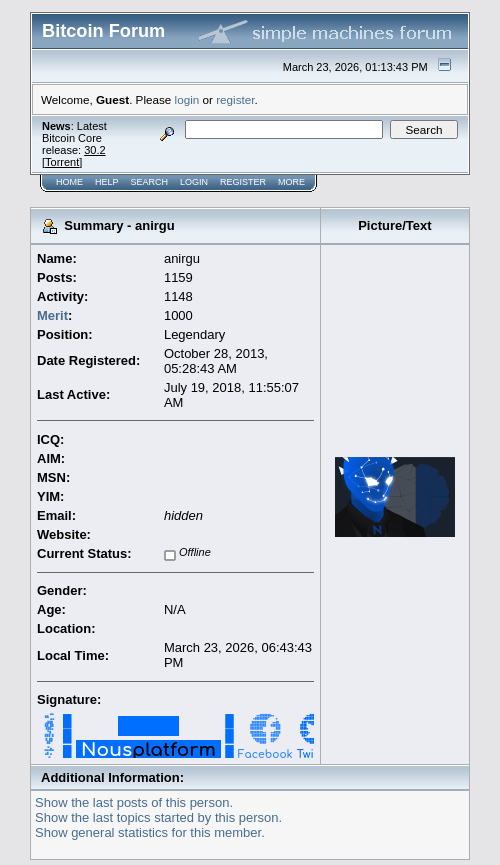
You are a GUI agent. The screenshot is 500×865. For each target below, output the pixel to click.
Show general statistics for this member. (150, 832)
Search (150, 182)
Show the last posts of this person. (134, 802)
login (187, 99)
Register (243, 182)
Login (194, 182)
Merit (52, 315)
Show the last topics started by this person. (158, 817)
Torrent (62, 162)
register (235, 99)
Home (69, 182)
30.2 (94, 150)
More (291, 182)
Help (107, 182)
